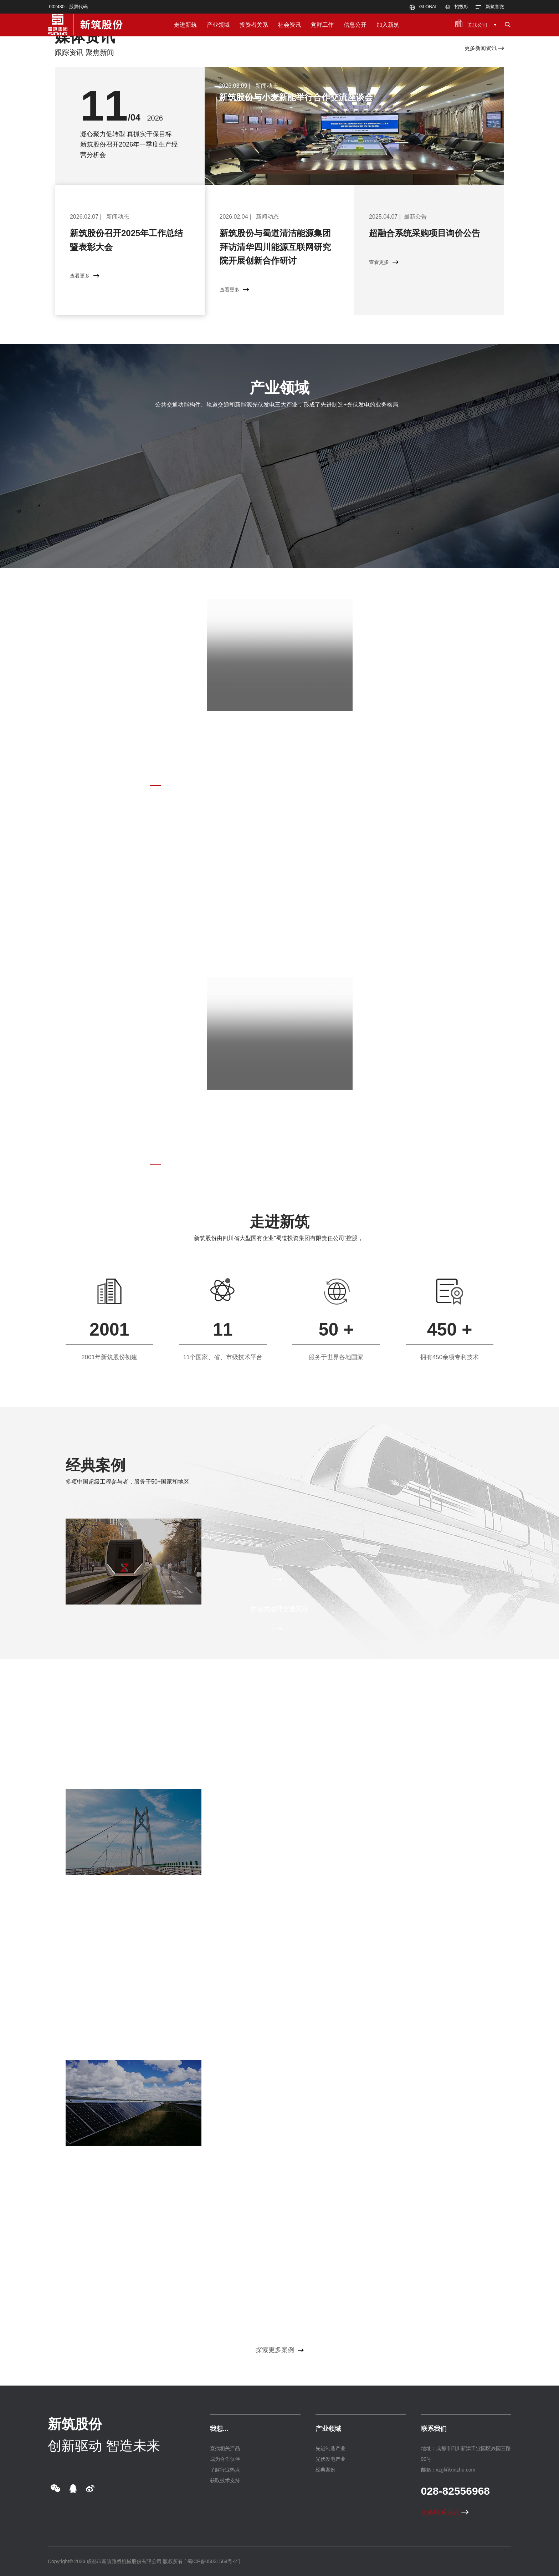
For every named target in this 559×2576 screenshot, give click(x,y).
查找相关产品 (225, 2448)
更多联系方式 (445, 2512)
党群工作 (322, 25)
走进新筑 (185, 25)
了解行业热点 (225, 2470)
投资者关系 (254, 25)
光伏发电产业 (330, 2459)
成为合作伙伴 (225, 2459)
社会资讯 (289, 25)
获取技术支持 (225, 2480)
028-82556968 (455, 2491)
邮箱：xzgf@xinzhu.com (448, 2470)
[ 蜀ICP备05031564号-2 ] (212, 2561)
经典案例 (95, 1465)
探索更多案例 (280, 2349)
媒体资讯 (85, 36)
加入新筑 (387, 25)
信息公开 (355, 25)
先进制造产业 (330, 2448)
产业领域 (218, 25)
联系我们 (434, 2428)
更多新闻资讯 (484, 48)
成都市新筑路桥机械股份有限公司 (124, 2561)
